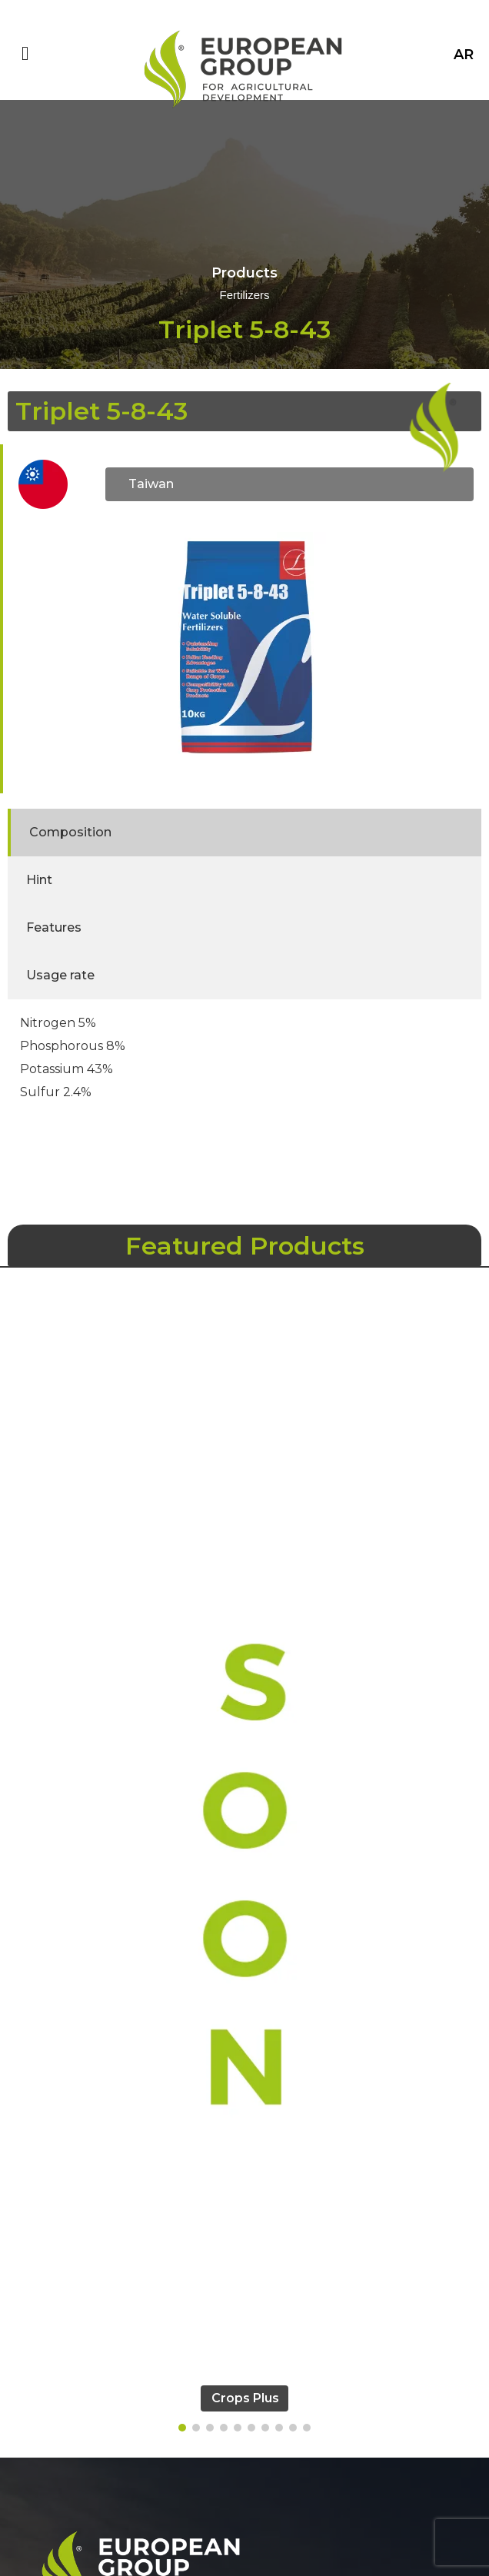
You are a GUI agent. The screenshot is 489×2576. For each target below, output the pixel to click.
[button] (182, 2427)
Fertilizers (244, 296)
